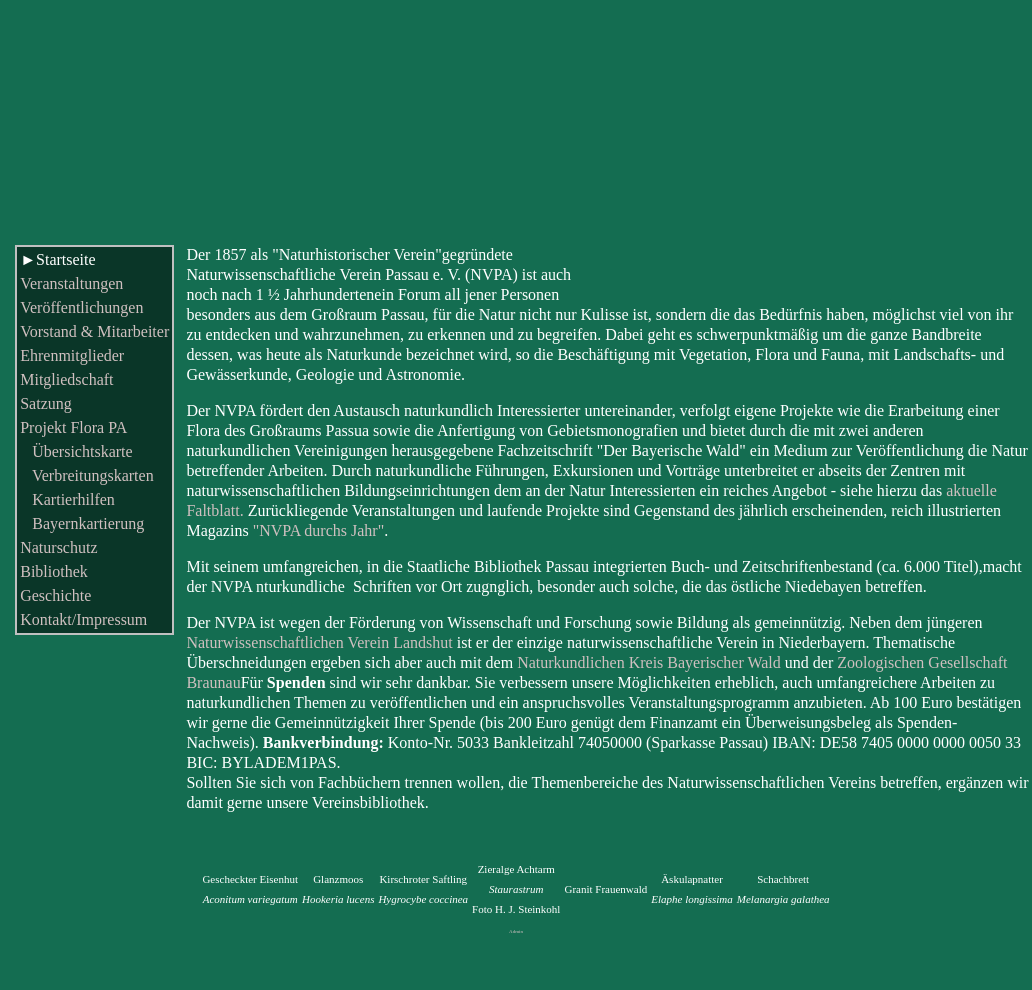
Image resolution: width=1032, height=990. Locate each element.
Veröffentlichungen (81, 307)
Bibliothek (54, 571)
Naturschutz (58, 547)
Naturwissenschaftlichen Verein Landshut (319, 642)
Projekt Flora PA (73, 427)
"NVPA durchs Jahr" (319, 530)
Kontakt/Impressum (83, 619)
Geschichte (55, 595)
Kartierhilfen (67, 499)
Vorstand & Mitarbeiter (94, 331)
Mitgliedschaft (66, 379)
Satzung (46, 403)
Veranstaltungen (71, 283)
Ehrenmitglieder (72, 355)
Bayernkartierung (82, 523)
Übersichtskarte (76, 451)
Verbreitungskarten (86, 475)
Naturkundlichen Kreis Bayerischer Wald (649, 662)
